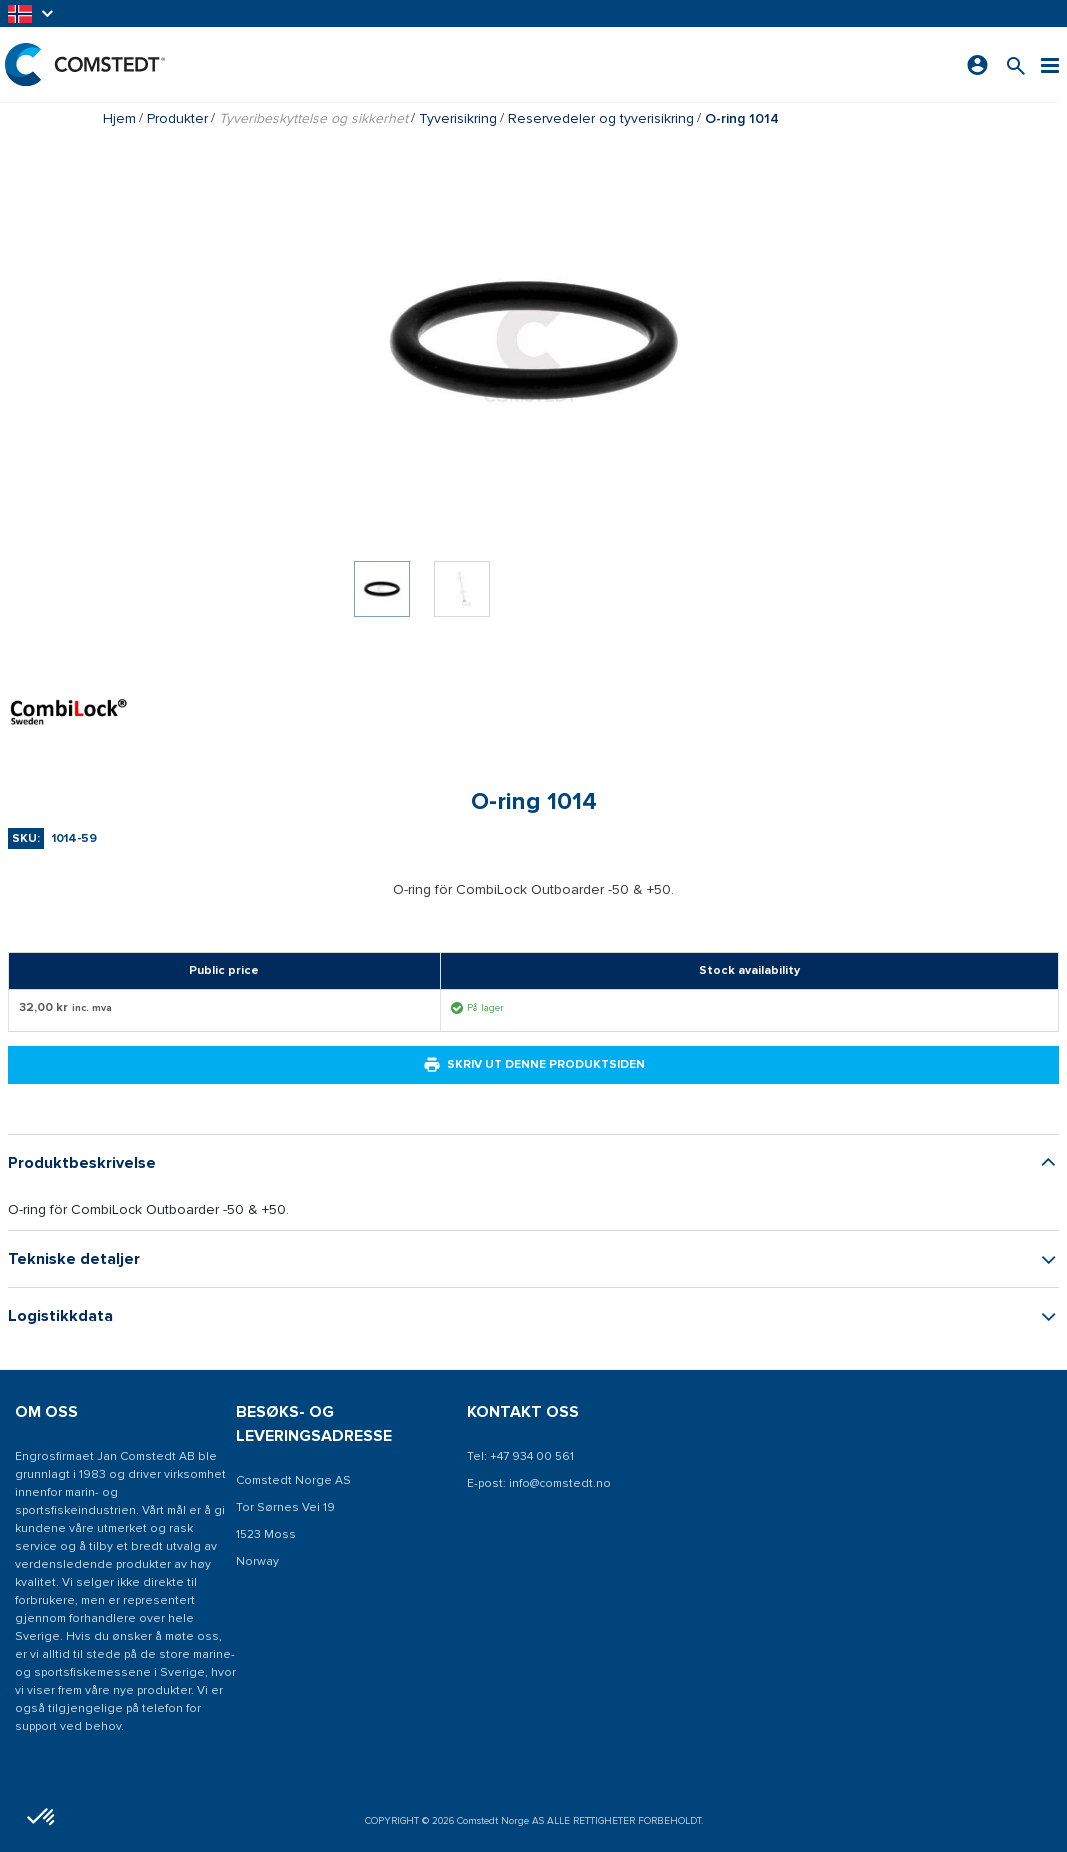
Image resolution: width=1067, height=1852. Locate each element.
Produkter (177, 118)
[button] (32, 13)
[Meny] (1050, 64)
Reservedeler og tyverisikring (601, 118)
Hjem (119, 118)
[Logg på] (977, 65)
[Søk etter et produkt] (1016, 64)
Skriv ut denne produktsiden (534, 1065)
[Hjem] (85, 64)
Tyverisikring (458, 118)
